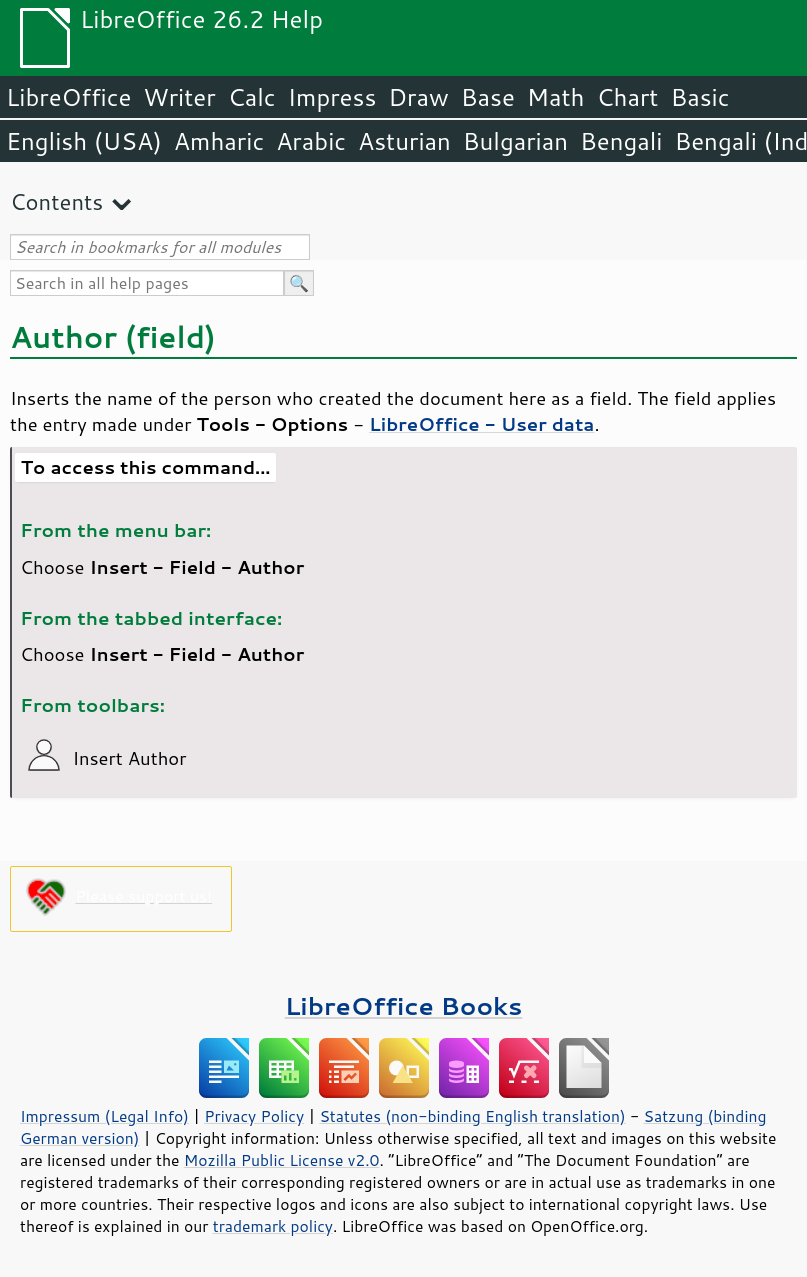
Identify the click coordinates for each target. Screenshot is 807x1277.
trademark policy (273, 1226)
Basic (699, 97)
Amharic (219, 141)
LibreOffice (68, 97)
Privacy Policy (254, 1116)
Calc (252, 97)
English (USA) (84, 141)
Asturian (404, 141)
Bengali (621, 141)
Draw (418, 97)
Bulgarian (515, 141)
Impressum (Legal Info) (104, 1116)
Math (556, 97)
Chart (627, 97)
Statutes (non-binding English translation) (472, 1116)
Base (488, 97)
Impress (332, 97)
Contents (56, 201)
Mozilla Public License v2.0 (282, 1160)
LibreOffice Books (404, 1005)
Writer (179, 97)
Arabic (311, 141)
